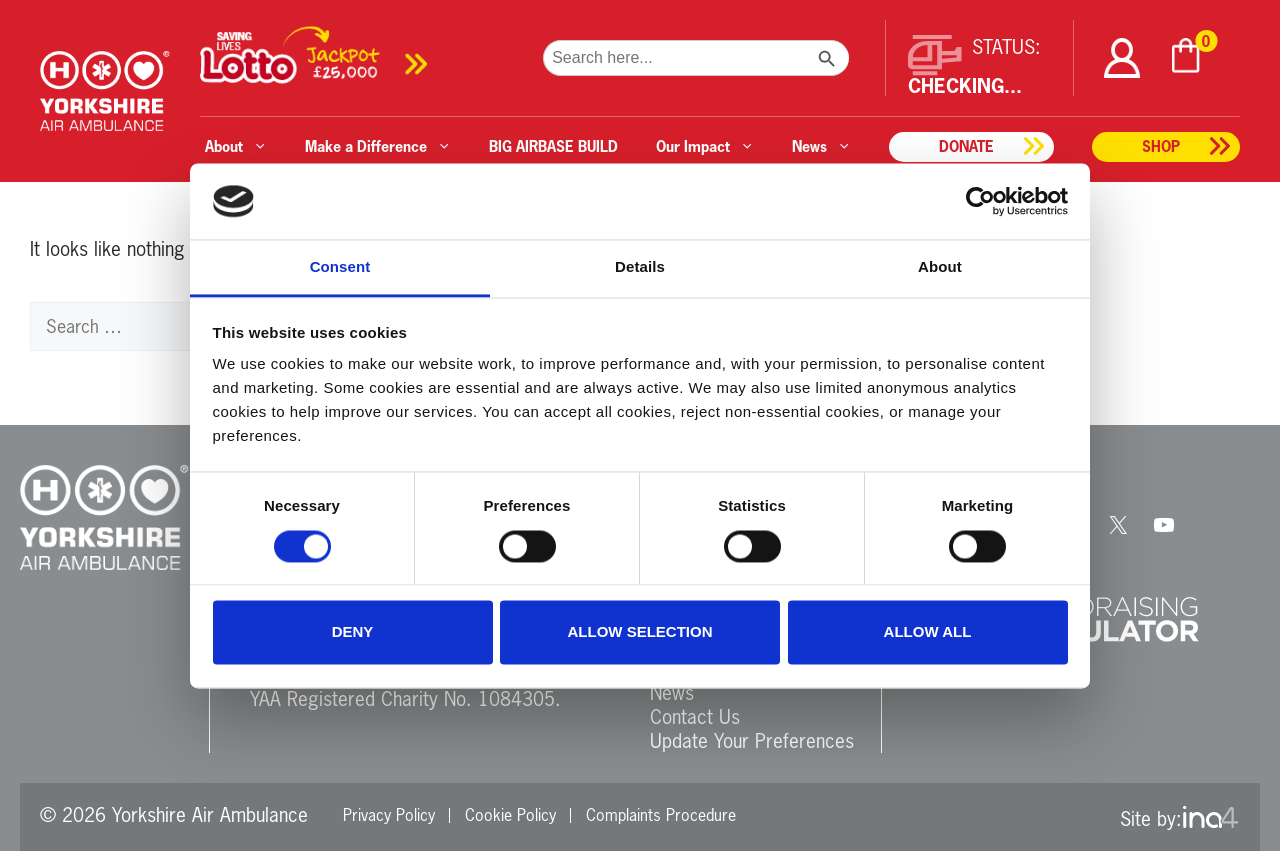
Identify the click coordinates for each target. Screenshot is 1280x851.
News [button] (821, 147)
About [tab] (940, 267)
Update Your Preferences (752, 740)
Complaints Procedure (661, 815)
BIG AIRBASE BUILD (553, 146)
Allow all (928, 632)
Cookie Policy (510, 815)
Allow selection (640, 632)
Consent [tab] (340, 267)
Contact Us (695, 716)
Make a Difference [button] (378, 147)
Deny (353, 632)
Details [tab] (640, 267)
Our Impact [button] (705, 147)
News (672, 692)
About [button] (236, 147)
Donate (966, 146)
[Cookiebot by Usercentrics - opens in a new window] (980, 201)
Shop (1161, 146)
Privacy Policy (389, 815)
